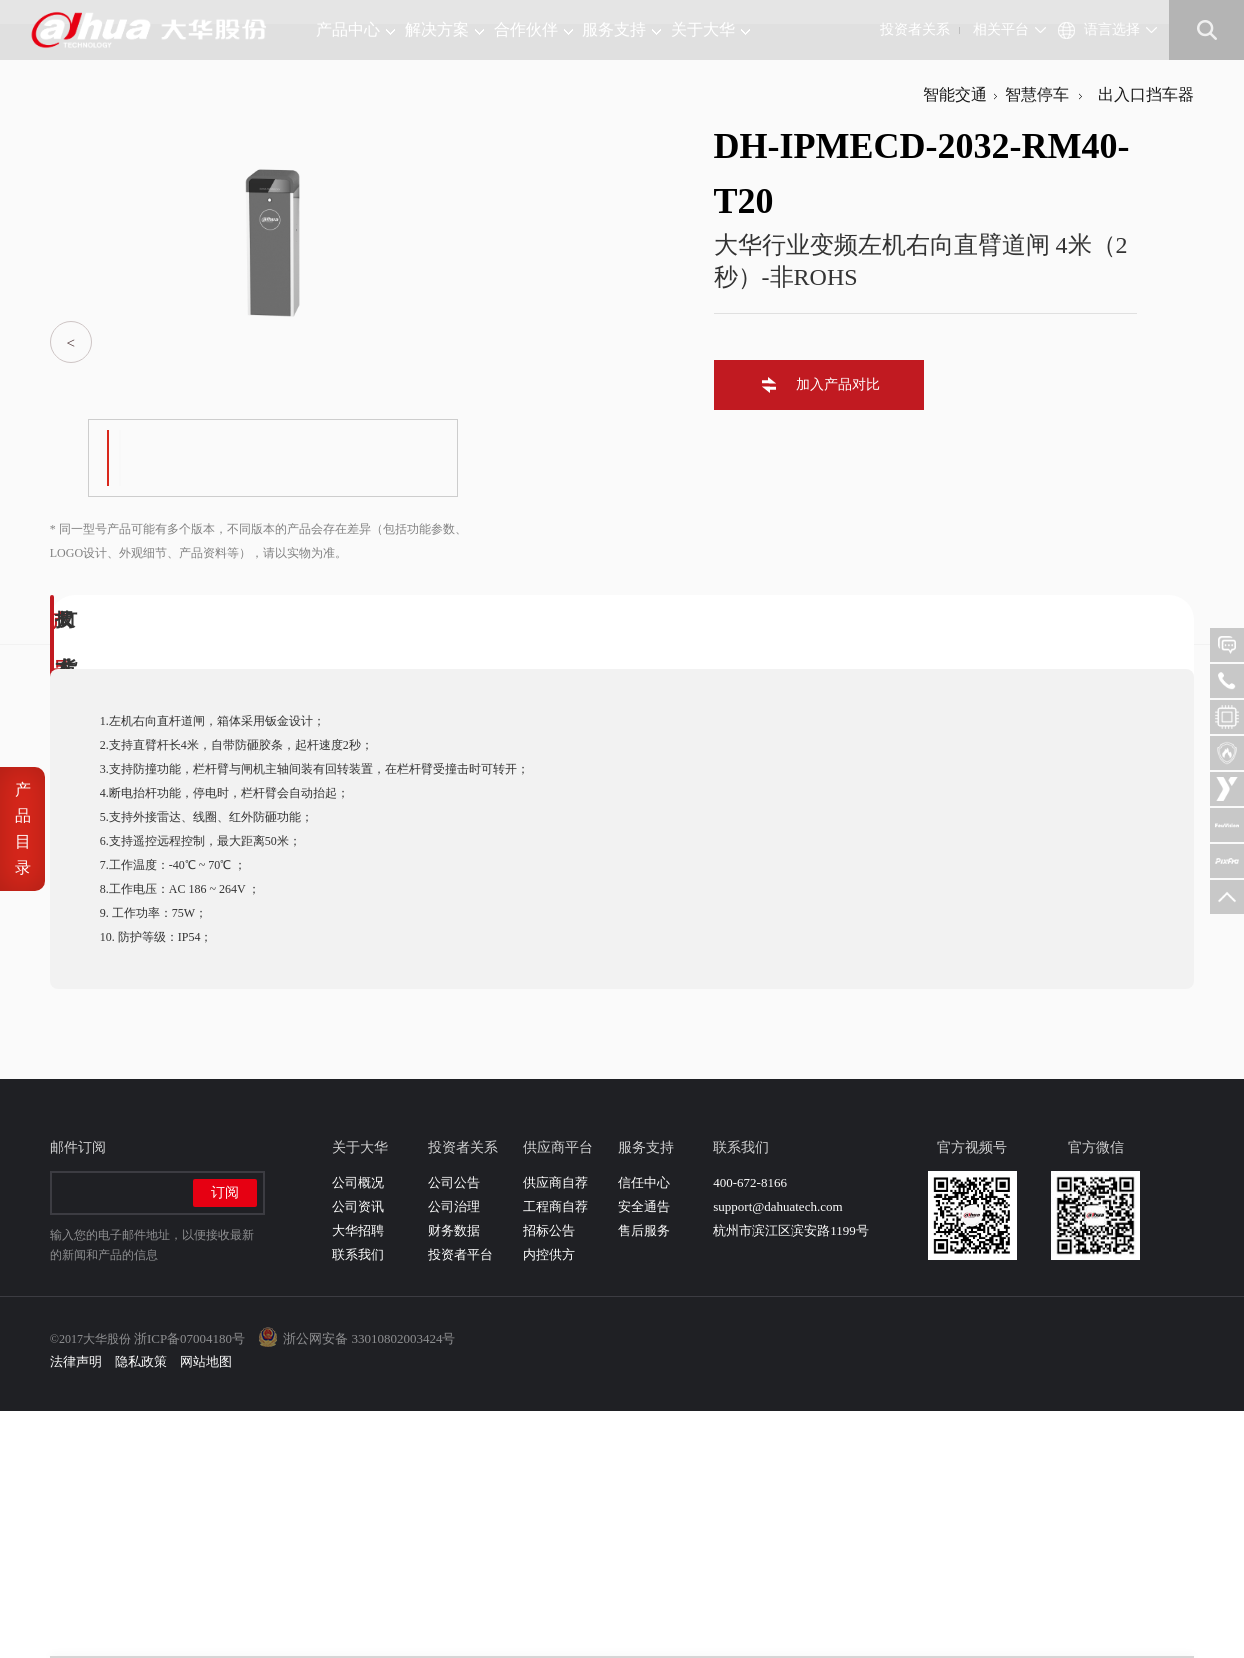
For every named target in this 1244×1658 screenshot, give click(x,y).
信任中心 (644, 1429)
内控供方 (549, 1501)
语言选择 (1112, 29)
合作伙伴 (533, 29)
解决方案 (444, 29)
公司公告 (454, 1429)
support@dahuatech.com (777, 1453)
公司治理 (454, 1453)
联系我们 (358, 1501)
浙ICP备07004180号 (189, 1585)
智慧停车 (1037, 341)
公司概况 (358, 1429)
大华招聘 (358, 1477)
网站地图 (206, 1608)
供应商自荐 (555, 1429)
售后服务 (644, 1477)
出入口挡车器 (1142, 341)
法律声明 (76, 1608)
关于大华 (710, 29)
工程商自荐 (555, 1453)
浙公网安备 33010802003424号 (369, 1585)
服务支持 (621, 29)
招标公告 (549, 1477)
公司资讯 (358, 1453)
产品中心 (355, 29)
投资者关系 (915, 29)
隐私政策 (141, 1608)
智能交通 (955, 341)
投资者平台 (460, 1501)
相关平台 (1001, 29)
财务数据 (454, 1477)
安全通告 (644, 1453)
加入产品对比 (833, 631)
